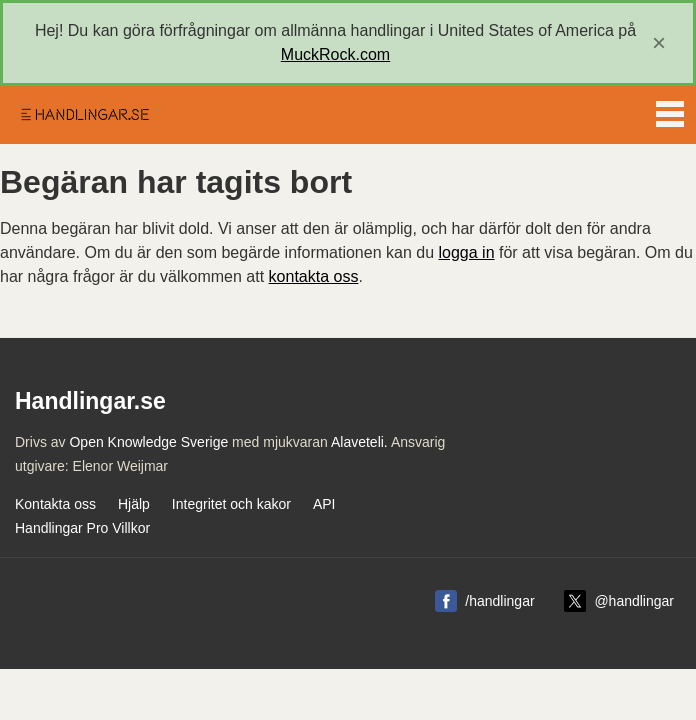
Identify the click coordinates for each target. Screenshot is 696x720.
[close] (659, 43)
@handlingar (634, 601)
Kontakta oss (55, 504)
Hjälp (134, 504)
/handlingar (499, 601)
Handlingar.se (84, 115)
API (324, 504)
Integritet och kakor (231, 504)
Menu (670, 110)
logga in (467, 252)
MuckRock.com (335, 54)
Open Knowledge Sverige (148, 442)
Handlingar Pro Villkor (82, 528)
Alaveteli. (359, 442)
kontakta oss (314, 276)
